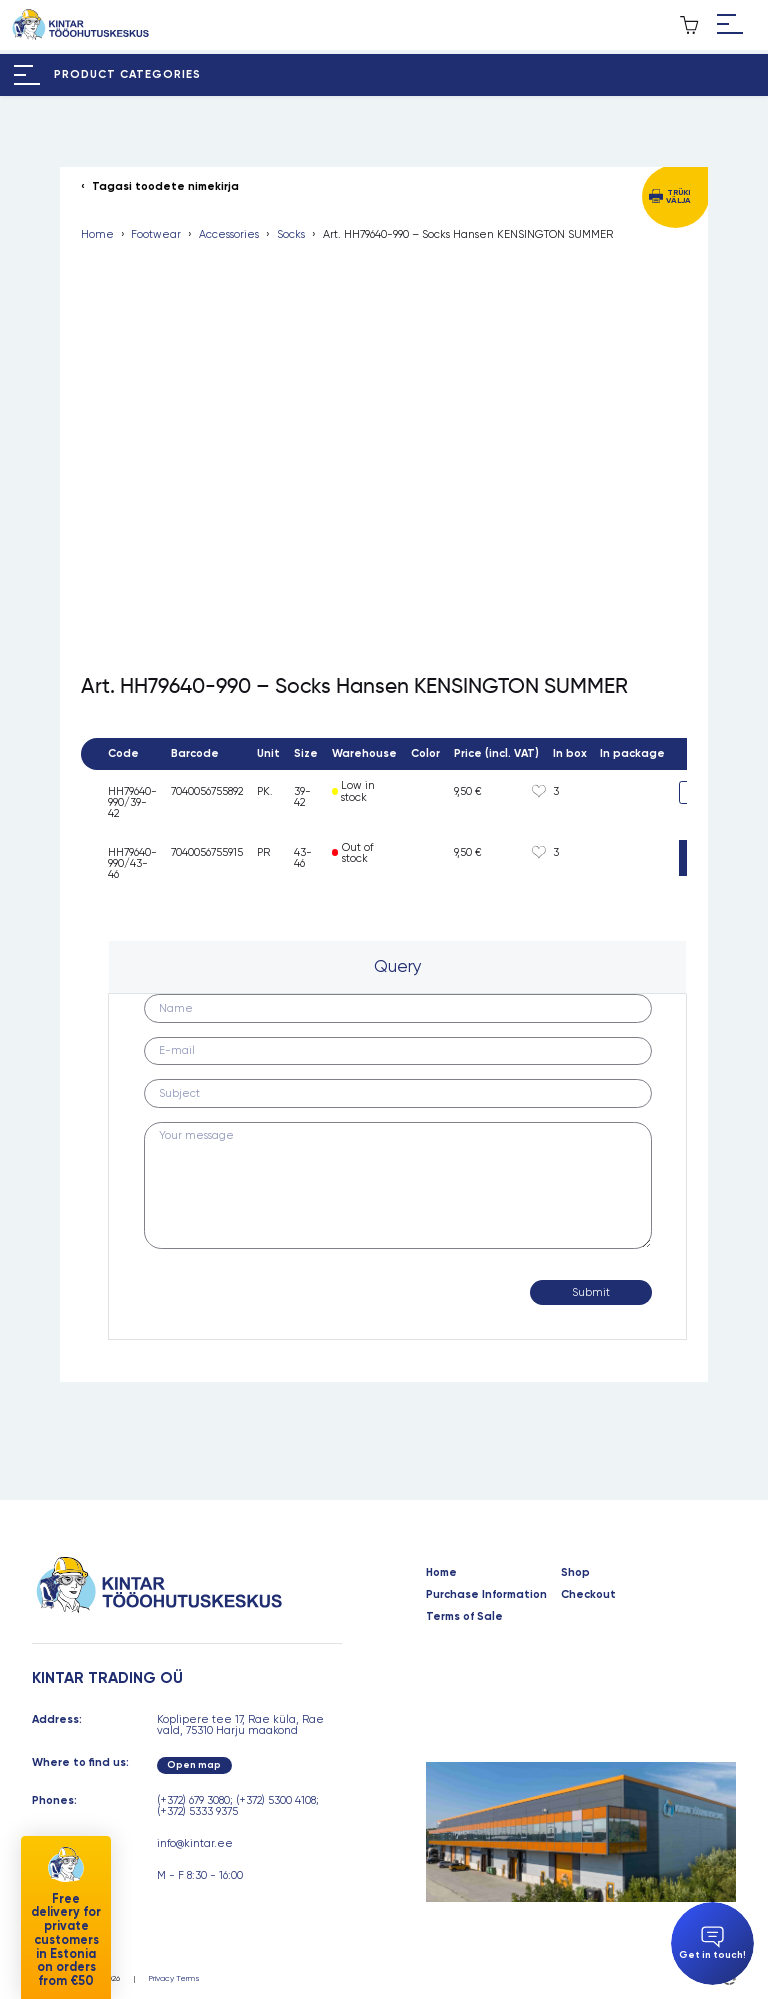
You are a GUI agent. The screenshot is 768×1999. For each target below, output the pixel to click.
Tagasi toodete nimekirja (165, 186)
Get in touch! (712, 1944)
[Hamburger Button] (730, 25)
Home (97, 234)
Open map (194, 1765)
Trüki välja (678, 196)
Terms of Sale (464, 1616)
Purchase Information (486, 1594)
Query (398, 966)
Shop (575, 1572)
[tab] (397, 967)
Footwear (156, 234)
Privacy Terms (174, 1978)
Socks (291, 234)
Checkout (588, 1594)
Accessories (229, 234)
